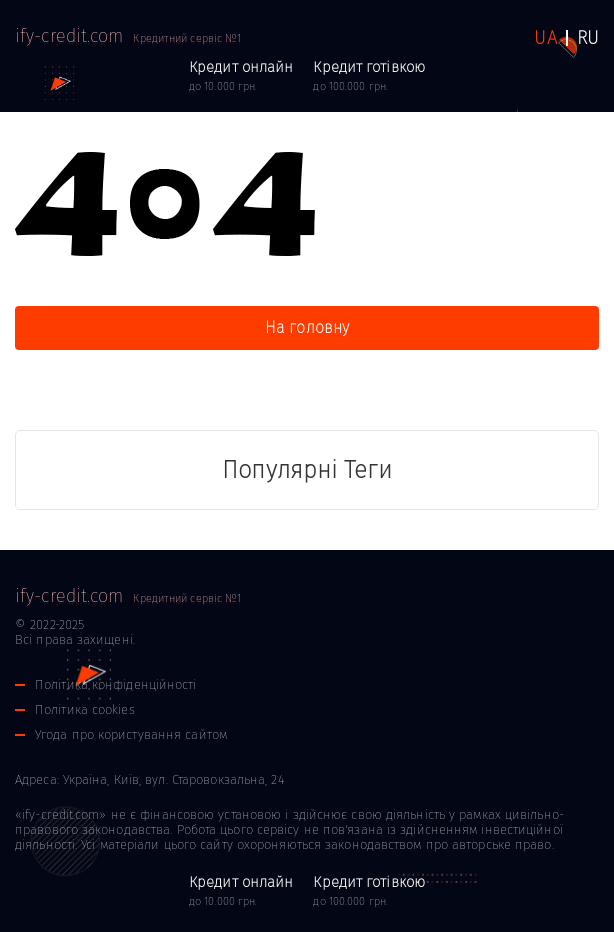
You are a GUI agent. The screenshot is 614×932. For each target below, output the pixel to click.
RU (588, 38)
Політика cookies (85, 709)
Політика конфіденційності (116, 684)
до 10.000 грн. (241, 75)
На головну (307, 327)
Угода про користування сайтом (131, 734)
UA (545, 38)
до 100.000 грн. (369, 75)
